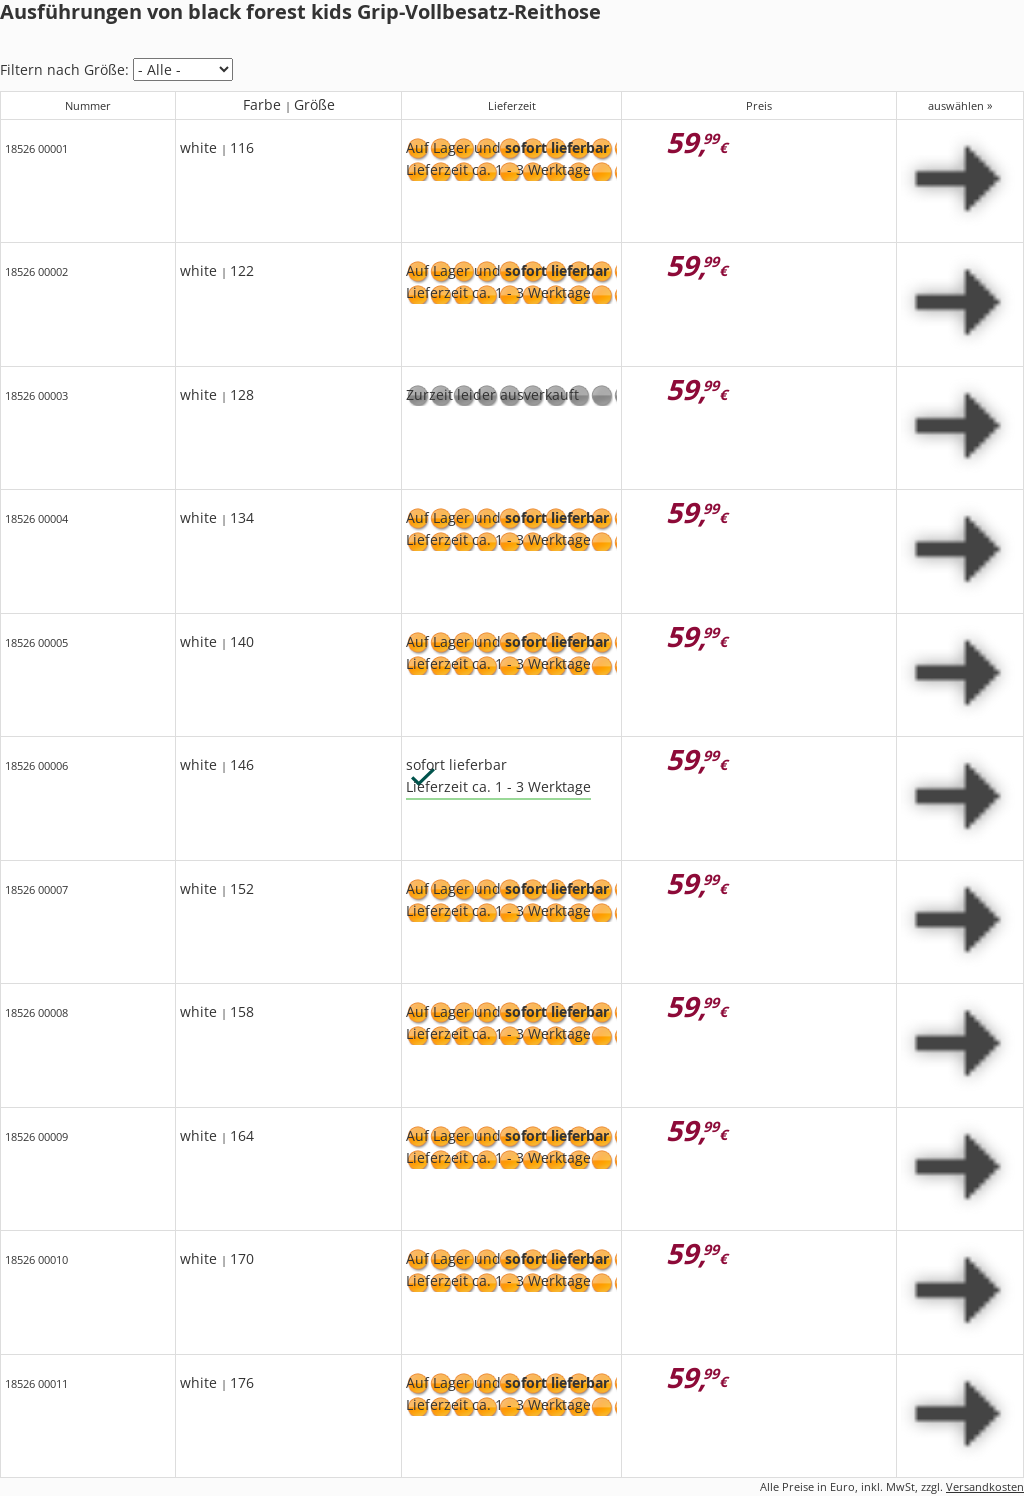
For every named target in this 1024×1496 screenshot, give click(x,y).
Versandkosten (985, 1486)
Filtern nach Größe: (64, 69)
